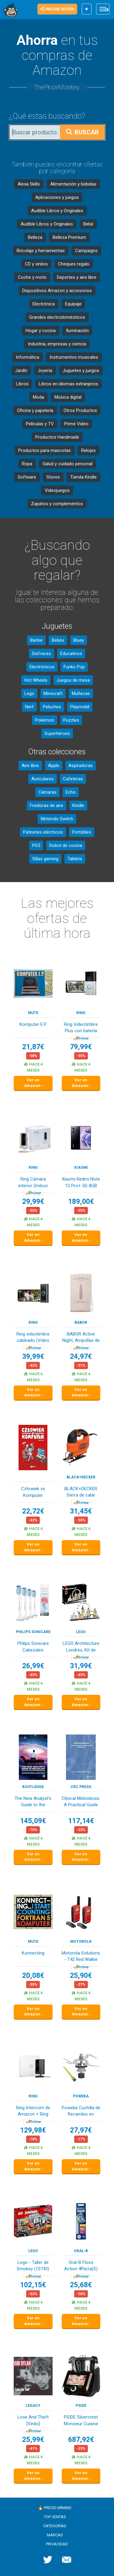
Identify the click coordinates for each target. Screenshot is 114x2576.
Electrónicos (41, 667)
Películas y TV (40, 424)
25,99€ (33, 2440)
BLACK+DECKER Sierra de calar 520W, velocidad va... (80, 1492)
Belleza (35, 237)
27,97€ (81, 2130)
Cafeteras (73, 779)
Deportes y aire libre (76, 277)
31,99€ (81, 1666)
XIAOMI (81, 1167)
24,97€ (81, 1356)
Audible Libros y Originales (57, 210)
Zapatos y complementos (57, 503)
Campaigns (86, 250)
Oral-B (81, 2251)
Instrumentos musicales (74, 357)
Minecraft (53, 693)
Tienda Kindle (83, 477)
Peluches (52, 707)
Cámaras (47, 792)
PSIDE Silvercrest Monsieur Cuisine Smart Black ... (81, 2420)
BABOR (80, 1322)
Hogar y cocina (41, 330)
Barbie (36, 640)
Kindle (78, 805)
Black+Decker (81, 1477)
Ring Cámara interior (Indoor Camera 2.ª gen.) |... (33, 1182)
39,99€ (33, 1356)
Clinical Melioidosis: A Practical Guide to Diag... (81, 1802)
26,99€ (33, 1666)
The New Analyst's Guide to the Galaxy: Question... (33, 1802)
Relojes (88, 450)
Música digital (67, 397)
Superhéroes (57, 733)
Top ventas (55, 2517)
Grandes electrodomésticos (57, 317)
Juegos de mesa (73, 680)
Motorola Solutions (81, 1942)
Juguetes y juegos (81, 370)
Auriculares (42, 779)
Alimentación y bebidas (73, 184)
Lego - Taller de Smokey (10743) (33, 2265)
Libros (22, 384)
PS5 (36, 845)
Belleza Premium (69, 237)
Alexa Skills (29, 184)
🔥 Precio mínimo (54, 2507)
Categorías (54, 2526)
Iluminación (77, 330)
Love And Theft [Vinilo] (33, 2420)
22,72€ (33, 1511)
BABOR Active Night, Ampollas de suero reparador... (81, 1337)
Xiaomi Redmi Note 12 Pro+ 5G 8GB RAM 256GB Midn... (81, 1182)
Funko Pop (74, 667)
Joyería (45, 370)
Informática (27, 357)
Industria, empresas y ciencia (57, 344)
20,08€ (33, 1976)
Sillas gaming (45, 858)
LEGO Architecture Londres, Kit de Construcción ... (81, 1647)
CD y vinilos (36, 264)
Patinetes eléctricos (43, 832)
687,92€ (81, 2440)
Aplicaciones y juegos (57, 197)
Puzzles (71, 720)
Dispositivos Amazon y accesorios (57, 290)
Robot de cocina (65, 845)
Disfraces (41, 653)
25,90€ (81, 1976)
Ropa (27, 463)
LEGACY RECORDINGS (33, 2406)
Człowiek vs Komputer (33, 1492)
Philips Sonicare (33, 1632)
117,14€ (81, 1821)
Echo (71, 792)
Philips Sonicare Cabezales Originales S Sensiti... (33, 1647)
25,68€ (81, 2285)
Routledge (33, 1787)
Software (27, 477)
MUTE (33, 1013)
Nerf (29, 707)
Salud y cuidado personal (67, 463)
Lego (29, 693)
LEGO (81, 1632)
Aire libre (30, 765)
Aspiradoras (80, 765)
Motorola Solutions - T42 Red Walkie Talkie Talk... (81, 1956)
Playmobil (79, 707)
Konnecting (33, 1953)
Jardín (21, 370)
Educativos (71, 653)
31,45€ (81, 1511)
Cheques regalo (73, 264)
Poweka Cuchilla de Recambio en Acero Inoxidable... (81, 2111)
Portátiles (81, 832)
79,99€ (81, 1047)
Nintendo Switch (57, 819)
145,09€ (33, 1821)
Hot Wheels (35, 680)
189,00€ (81, 1201)
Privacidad (57, 2544)
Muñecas (81, 693)
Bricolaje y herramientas (41, 250)
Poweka (81, 2096)
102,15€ (33, 2285)
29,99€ (33, 1201)
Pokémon (44, 720)
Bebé (88, 224)
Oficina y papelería (35, 410)
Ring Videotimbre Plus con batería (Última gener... (81, 1028)
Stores (53, 477)
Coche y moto (32, 277)
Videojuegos (57, 490)
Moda (38, 397)
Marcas (55, 2535)
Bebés (58, 640)
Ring (80, 1013)
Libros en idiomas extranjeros (68, 384)
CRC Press (81, 1787)
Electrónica (44, 304)
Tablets (74, 858)
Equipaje (73, 304)
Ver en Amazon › (33, 1083)
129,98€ (33, 2130)
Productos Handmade (57, 437)
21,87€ (33, 1047)
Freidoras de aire (46, 805)
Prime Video (76, 424)
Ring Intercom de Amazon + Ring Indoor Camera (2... (33, 2111)
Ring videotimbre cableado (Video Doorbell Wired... (33, 1337)
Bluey (78, 640)
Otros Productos (80, 410)
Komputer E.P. (33, 1024)
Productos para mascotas (44, 450)
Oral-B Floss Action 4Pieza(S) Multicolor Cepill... (81, 2266)
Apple (53, 765)
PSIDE (81, 2405)
